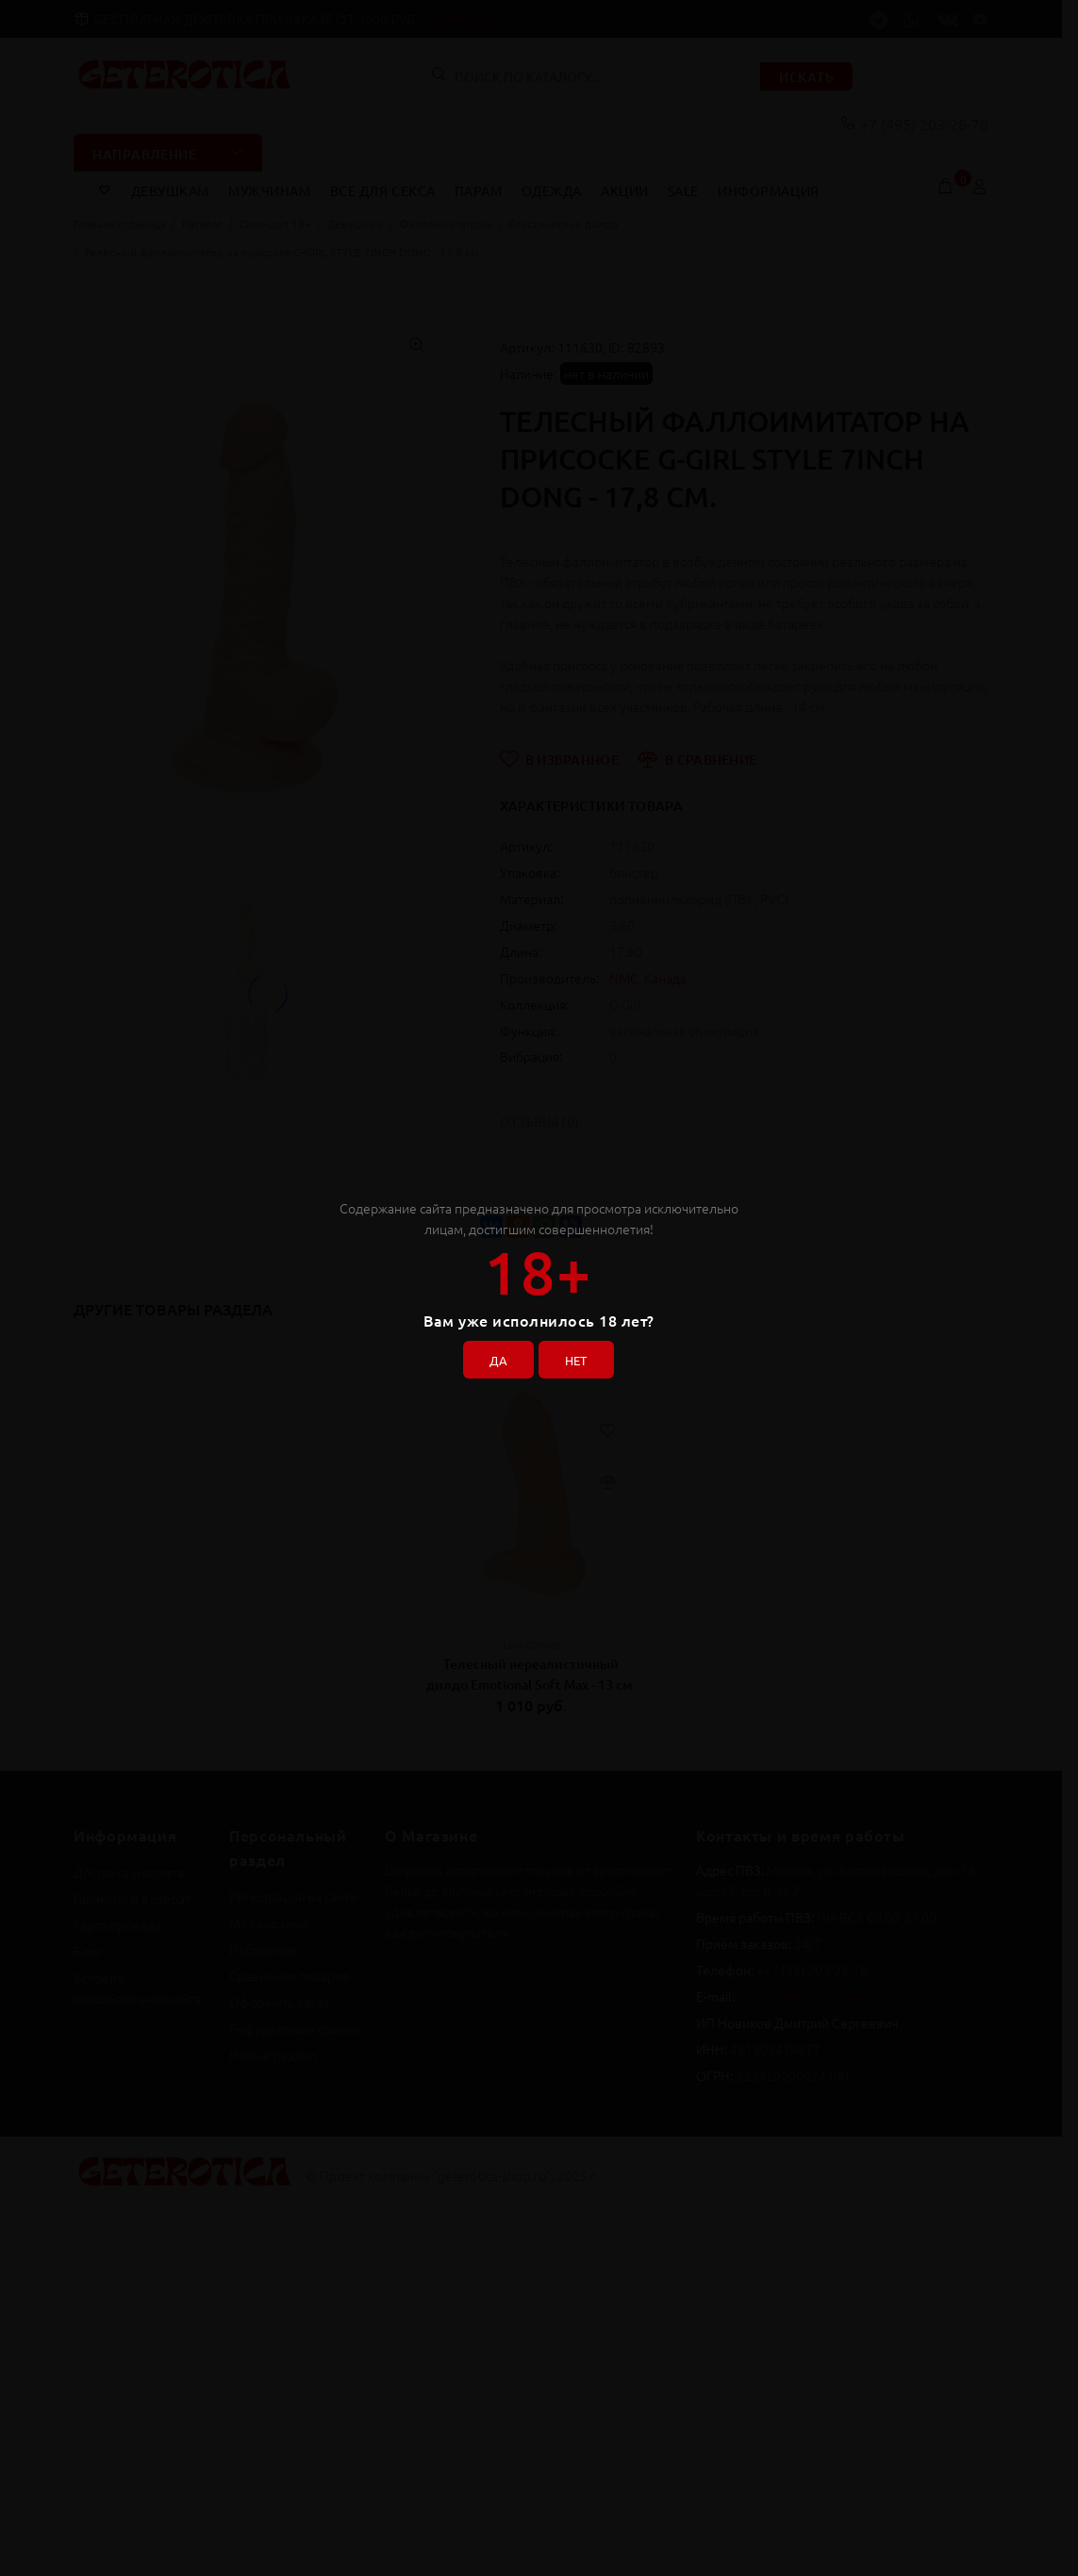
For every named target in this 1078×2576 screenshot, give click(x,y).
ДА (494, 1356)
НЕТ (579, 1356)
